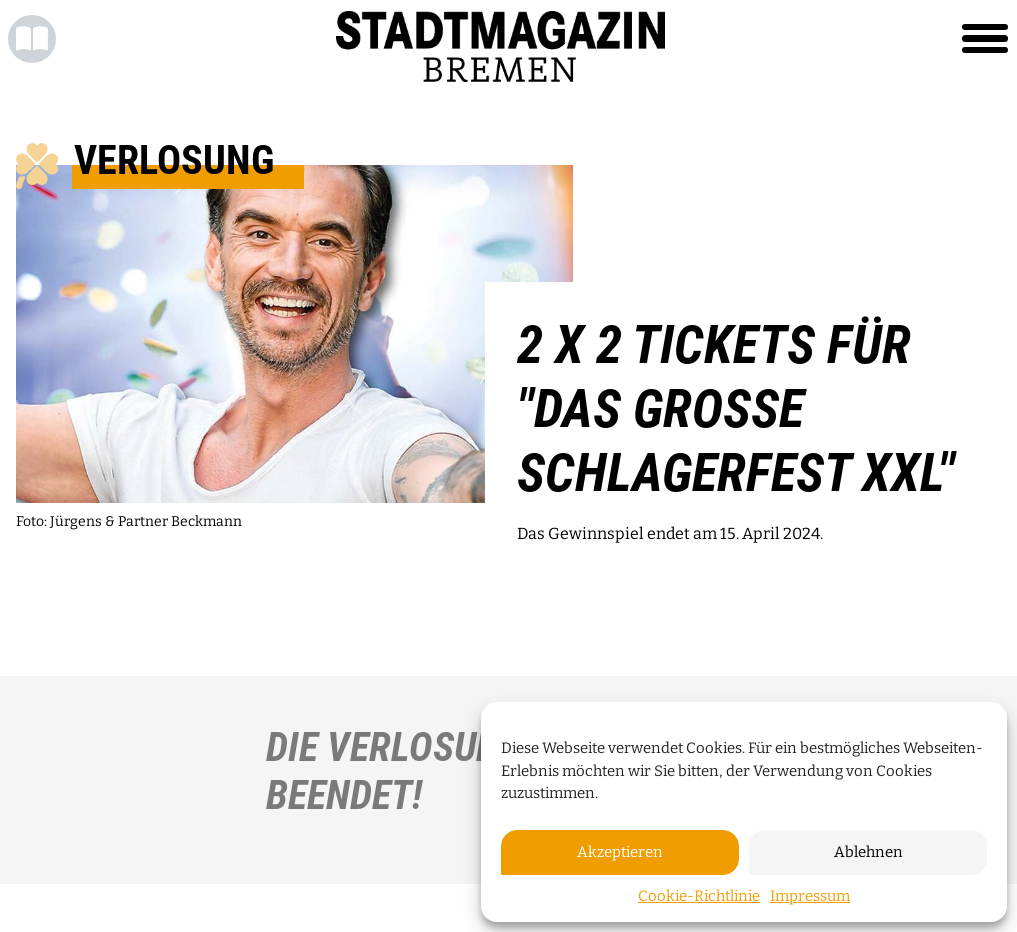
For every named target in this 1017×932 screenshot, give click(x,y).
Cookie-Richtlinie (699, 896)
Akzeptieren (620, 852)
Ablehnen (868, 852)
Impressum (810, 896)
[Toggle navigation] (985, 39)
